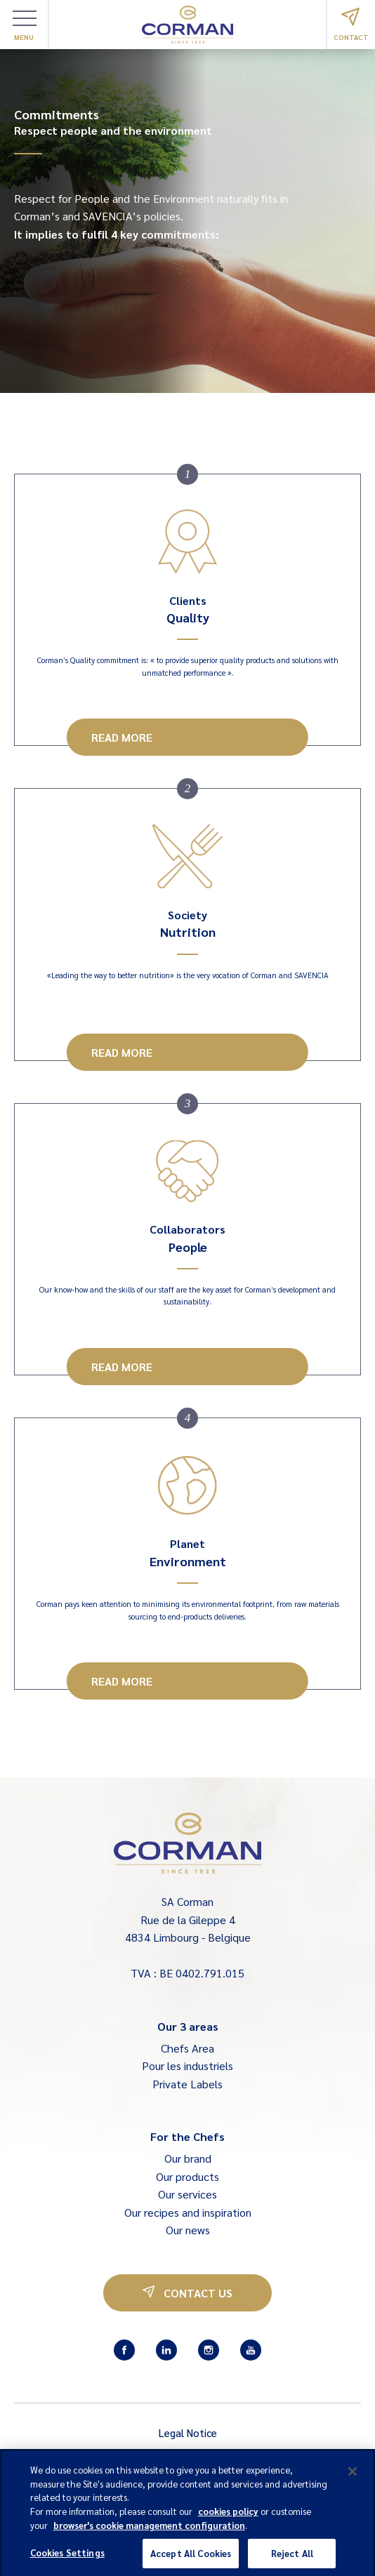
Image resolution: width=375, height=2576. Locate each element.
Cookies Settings (67, 2559)
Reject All (292, 2559)
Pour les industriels (187, 2065)
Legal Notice (188, 2432)
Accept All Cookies (190, 2559)
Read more (121, 737)
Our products (187, 2176)
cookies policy (228, 2517)
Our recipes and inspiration (187, 2212)
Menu (25, 26)
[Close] (352, 2477)
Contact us (187, 2292)
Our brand (187, 2158)
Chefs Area (187, 2048)
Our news (188, 2229)
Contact (351, 24)
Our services (187, 2194)
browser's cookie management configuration (149, 2531)
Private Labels (187, 2083)
